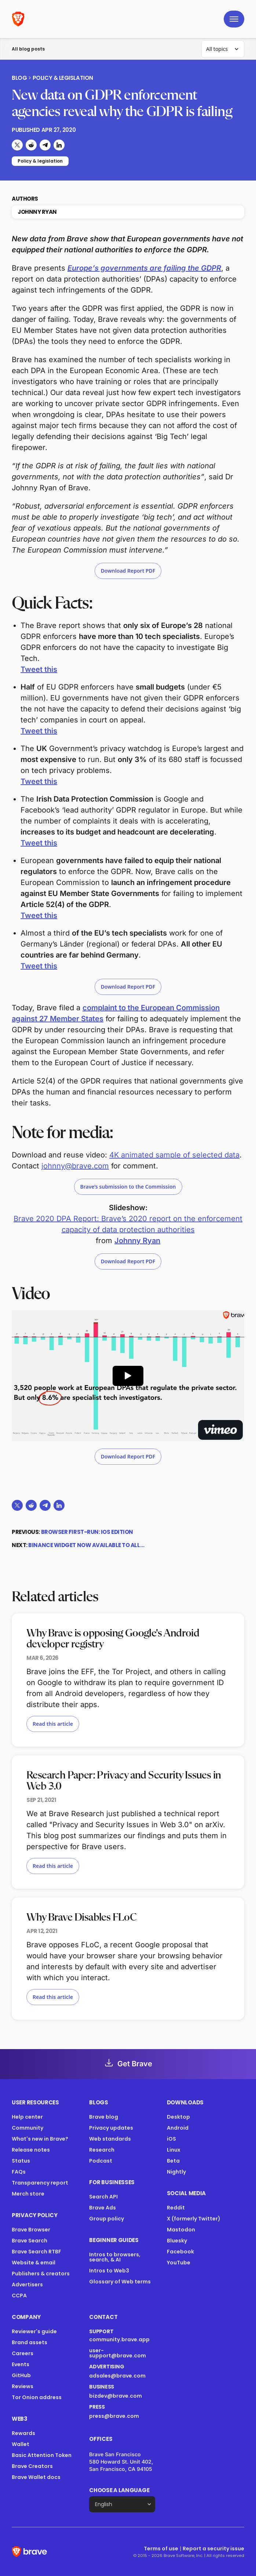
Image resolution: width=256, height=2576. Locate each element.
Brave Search (29, 2240)
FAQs (19, 2171)
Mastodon (181, 2229)
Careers (22, 2353)
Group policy (106, 2218)
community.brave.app (119, 2339)
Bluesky (177, 2240)
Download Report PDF (128, 570)
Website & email (33, 2262)
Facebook (180, 2251)
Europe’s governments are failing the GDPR (144, 268)
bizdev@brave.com (115, 2396)
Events (20, 2364)
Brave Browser (31, 2229)
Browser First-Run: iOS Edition (87, 1532)
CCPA (19, 2295)
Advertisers (27, 2284)
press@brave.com (114, 2416)
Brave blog (103, 2116)
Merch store (28, 2193)
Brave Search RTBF (36, 2251)
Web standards (110, 2138)
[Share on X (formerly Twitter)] (17, 145)
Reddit (176, 2207)
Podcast (100, 2160)
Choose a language (119, 2490)
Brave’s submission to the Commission (128, 1186)
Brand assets (29, 2342)
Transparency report (40, 2182)
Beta (173, 2160)
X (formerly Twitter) (193, 2218)
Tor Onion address (37, 2397)
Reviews (22, 2386)
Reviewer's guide (34, 2331)
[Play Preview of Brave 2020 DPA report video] (128, 1376)
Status (21, 2160)
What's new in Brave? (40, 2138)
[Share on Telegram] (45, 145)
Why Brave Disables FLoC (81, 1917)
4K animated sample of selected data (174, 1155)
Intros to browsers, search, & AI (114, 2257)
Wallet (20, 2444)
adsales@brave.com (122, 2375)
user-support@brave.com (117, 2353)
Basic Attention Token (42, 2455)
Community (27, 2127)
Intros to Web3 (109, 2270)
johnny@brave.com (75, 1165)
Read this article (53, 1723)
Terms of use (161, 2548)
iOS (171, 2138)
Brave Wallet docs (36, 2477)
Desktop (178, 2116)
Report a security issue (213, 2548)
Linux (173, 2149)
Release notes (31, 2149)
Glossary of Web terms (120, 2281)
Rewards (23, 2433)
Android (178, 2127)
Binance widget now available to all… (86, 1545)
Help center (27, 2116)
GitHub (21, 2375)
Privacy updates (111, 2127)
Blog (19, 78)
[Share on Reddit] (31, 145)
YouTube (178, 2262)
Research (101, 2149)
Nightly (176, 2171)
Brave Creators (32, 2466)
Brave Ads (102, 2207)
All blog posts (28, 49)
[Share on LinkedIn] (59, 145)
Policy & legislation (63, 78)
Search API (103, 2196)
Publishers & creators (41, 2273)
